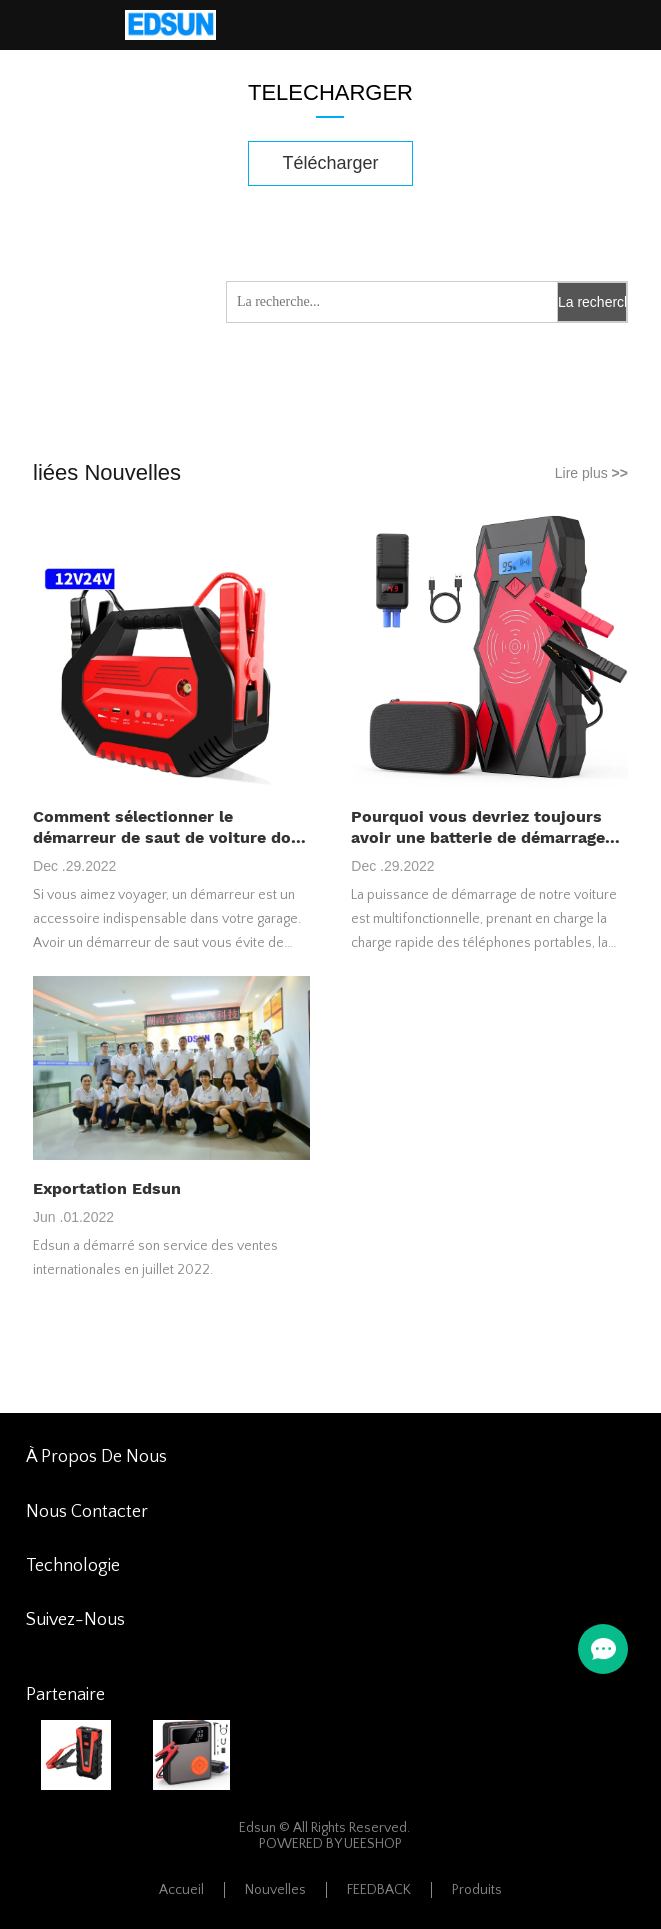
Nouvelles (275, 1890)
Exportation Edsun (107, 1188)
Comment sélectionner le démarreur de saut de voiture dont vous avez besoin (170, 827)
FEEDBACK (379, 1890)
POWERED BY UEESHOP (330, 1844)
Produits (477, 1890)
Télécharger (330, 163)
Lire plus (591, 473)
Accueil (181, 1890)
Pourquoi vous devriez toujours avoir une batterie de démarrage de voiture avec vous (478, 827)
